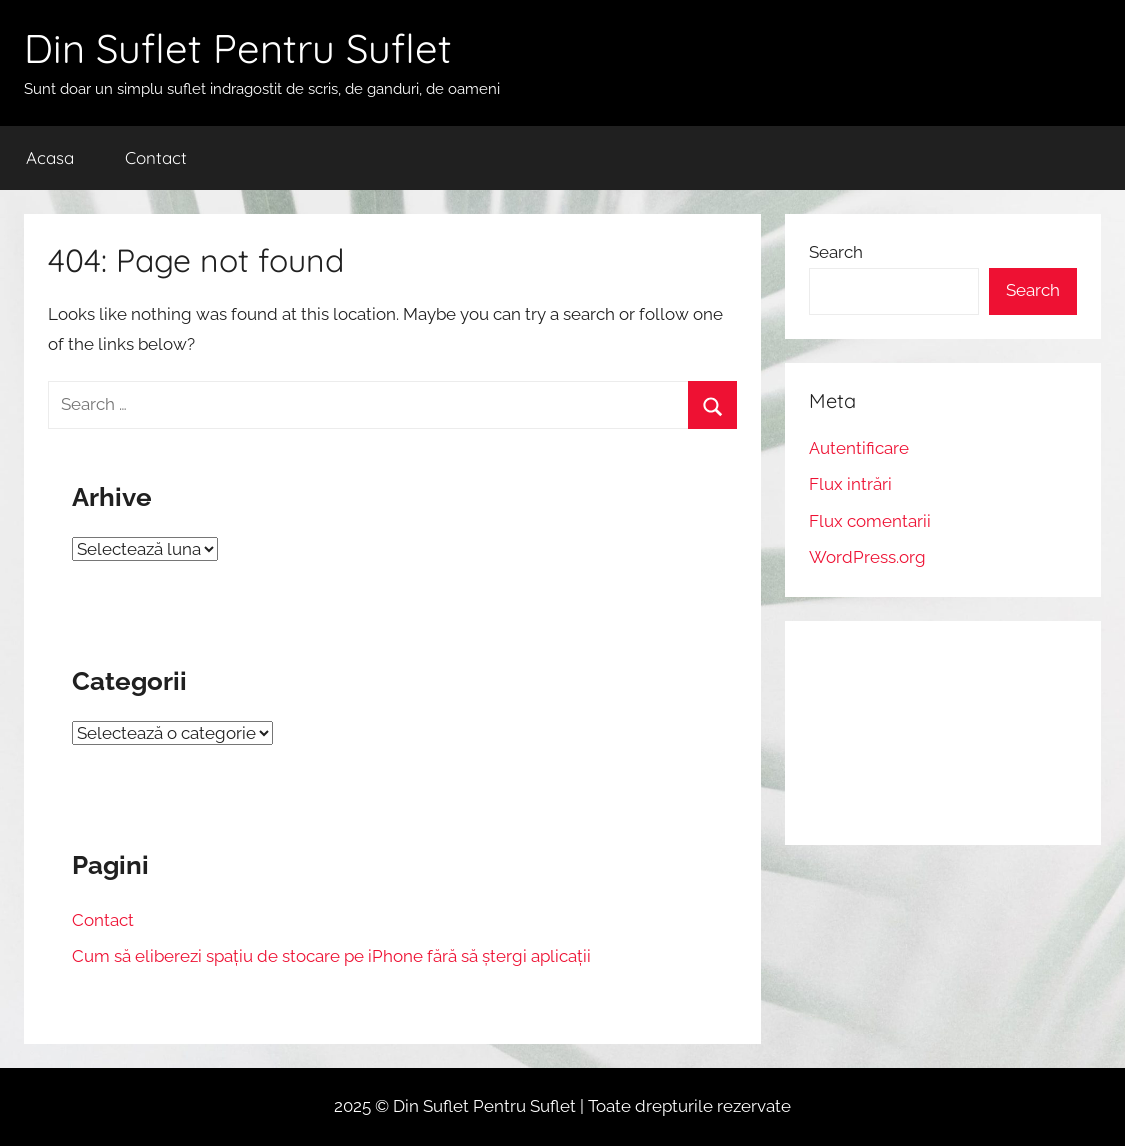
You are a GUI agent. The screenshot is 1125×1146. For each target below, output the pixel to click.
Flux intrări (850, 484)
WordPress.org (867, 557)
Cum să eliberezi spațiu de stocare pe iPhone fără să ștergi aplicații (331, 956)
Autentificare (859, 448)
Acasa (50, 157)
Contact (156, 157)
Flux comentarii (870, 521)
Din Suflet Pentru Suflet (238, 48)
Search (836, 252)
